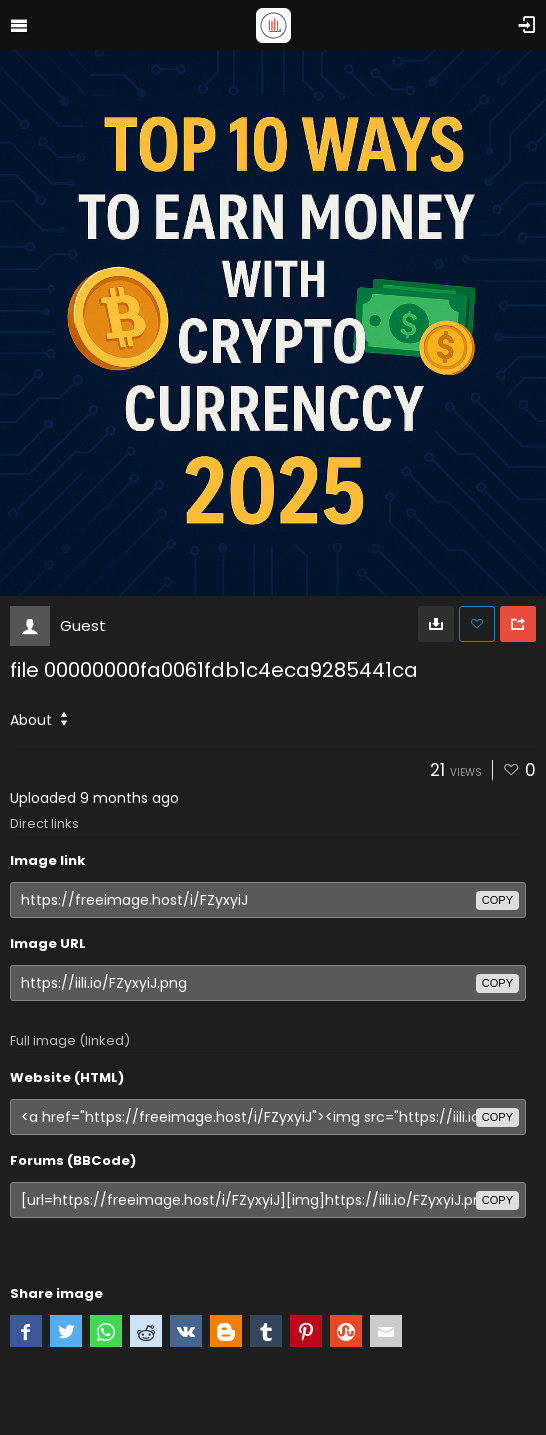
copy (497, 900)
